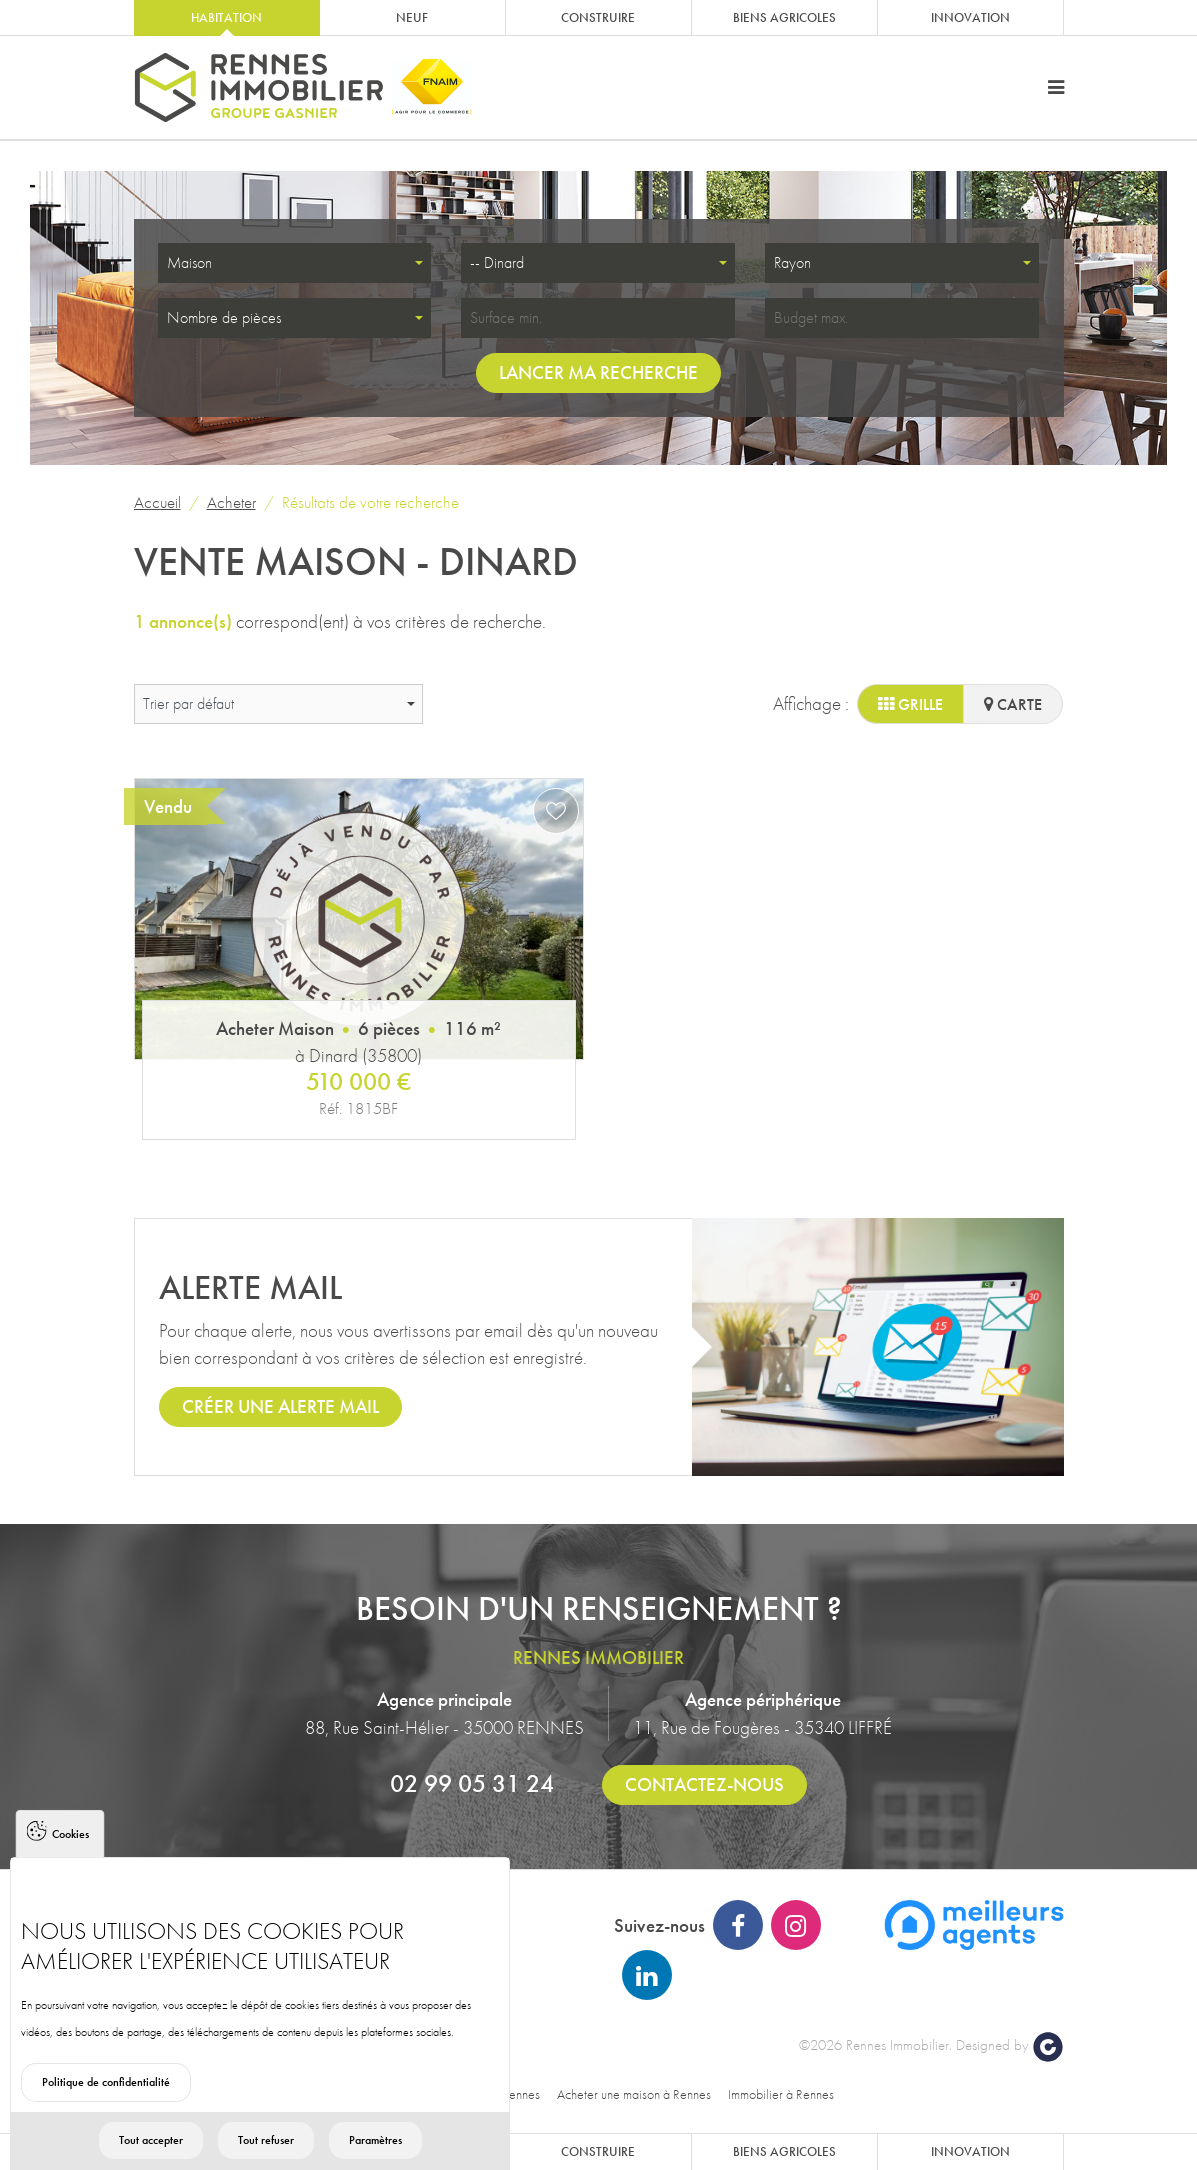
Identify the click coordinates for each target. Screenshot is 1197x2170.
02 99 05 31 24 (472, 1783)
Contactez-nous (704, 1784)
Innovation (970, 17)
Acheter (231, 502)
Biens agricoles (784, 17)
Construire (598, 17)
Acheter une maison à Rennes (634, 2094)
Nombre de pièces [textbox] (224, 317)
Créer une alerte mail (280, 1406)
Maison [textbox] (189, 262)
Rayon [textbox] (792, 262)
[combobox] (295, 263)
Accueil (157, 502)
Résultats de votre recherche (370, 502)
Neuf (412, 17)
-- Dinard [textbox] (497, 262)
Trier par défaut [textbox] (188, 703)
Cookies (70, 1871)
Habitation (226, 17)
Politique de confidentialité (106, 2119)
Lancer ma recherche (598, 372)
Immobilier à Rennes (781, 2094)
